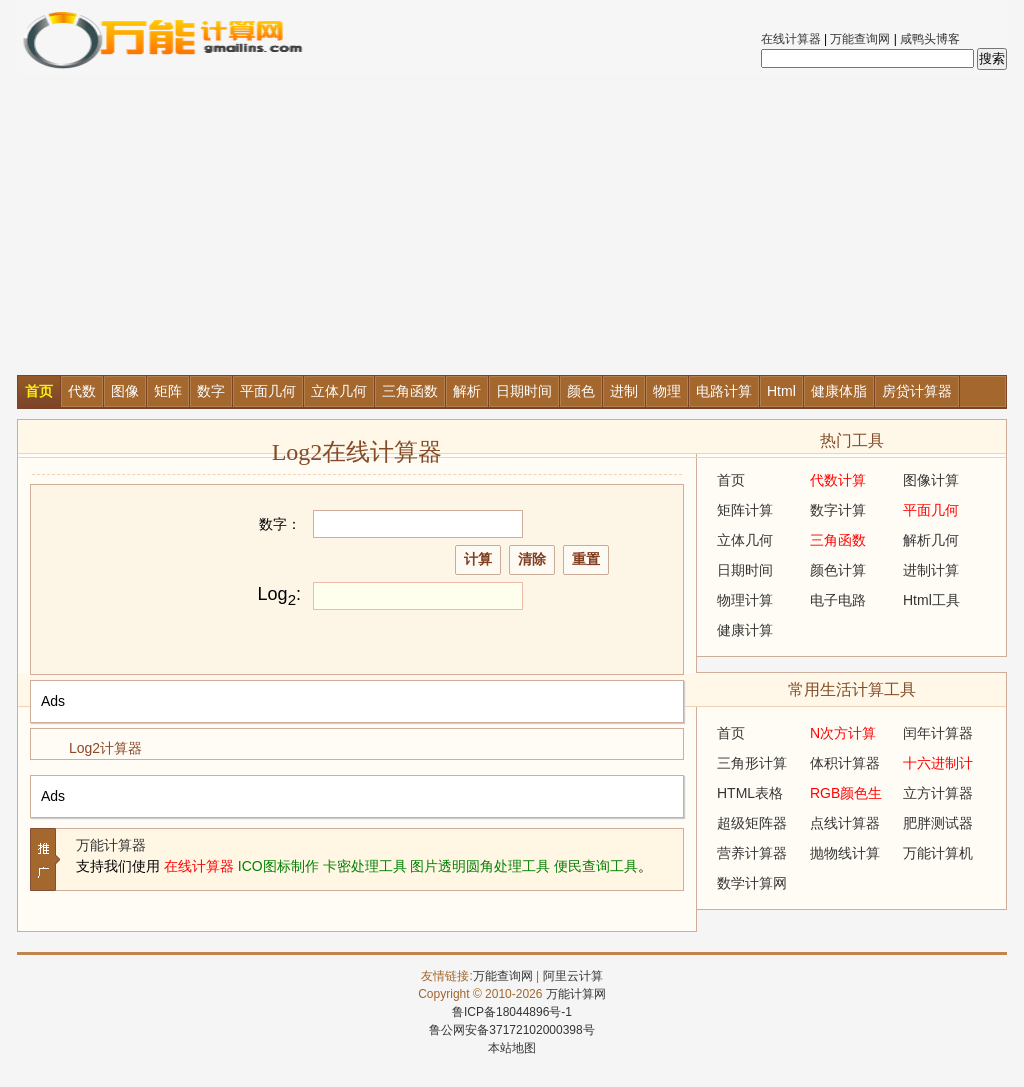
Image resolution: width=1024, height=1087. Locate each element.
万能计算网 (576, 994)
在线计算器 (791, 39)
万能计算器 (111, 845)
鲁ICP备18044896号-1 (512, 1012)
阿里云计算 (573, 976)
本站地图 (512, 1048)
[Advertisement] (512, 225)
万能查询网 (860, 39)
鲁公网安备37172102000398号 (511, 1030)
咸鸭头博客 (930, 39)
